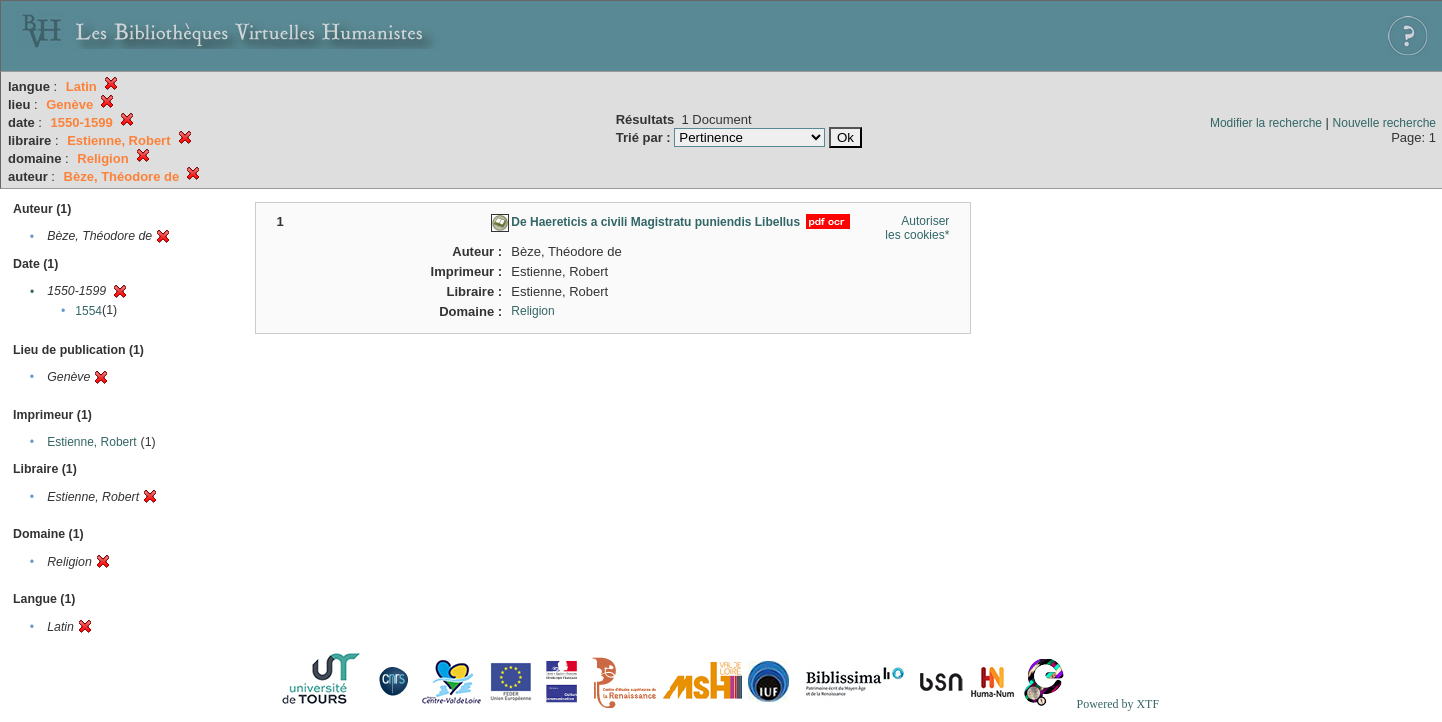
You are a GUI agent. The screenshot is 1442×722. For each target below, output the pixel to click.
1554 (88, 311)
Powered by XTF (1117, 704)
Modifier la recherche (1266, 123)
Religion (532, 311)
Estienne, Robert (91, 442)
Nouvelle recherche (1384, 123)
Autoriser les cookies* (917, 228)
